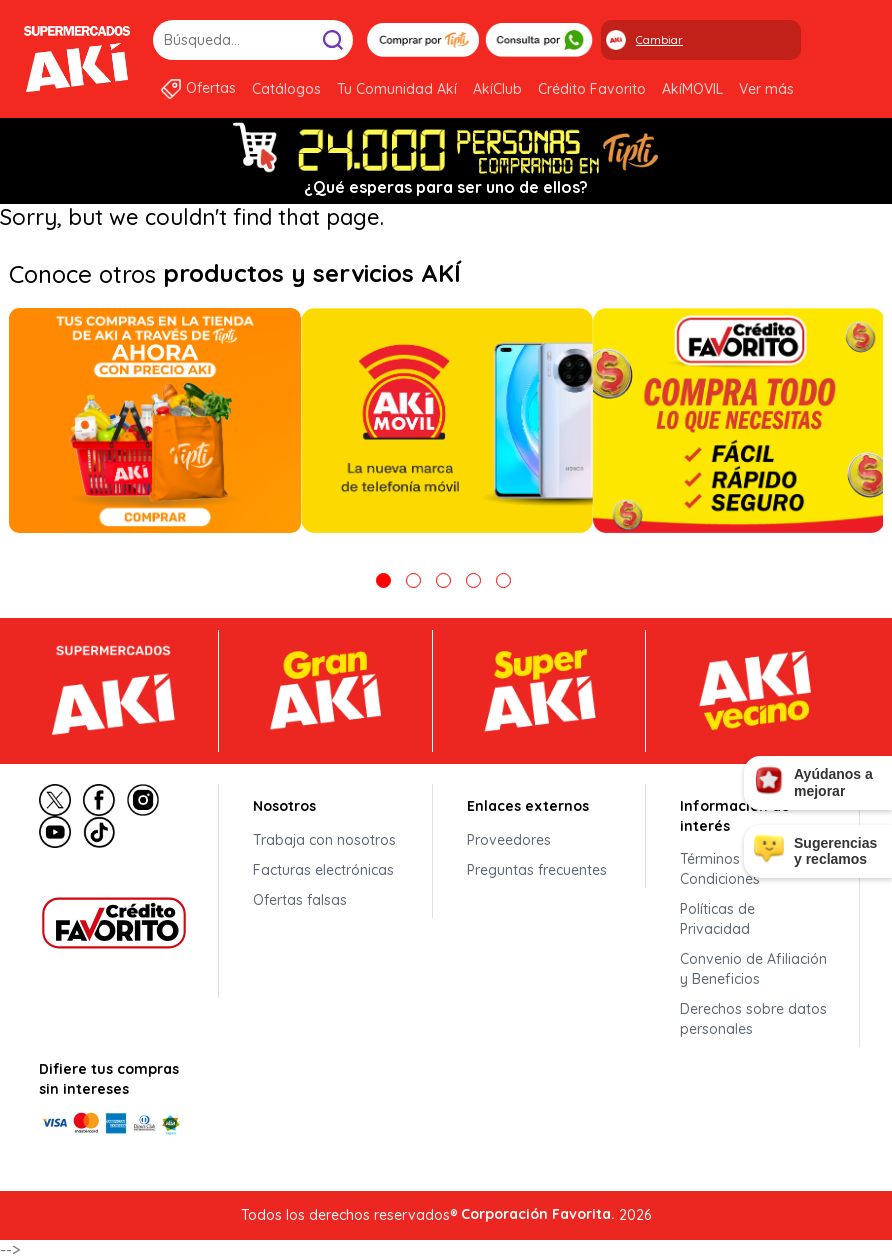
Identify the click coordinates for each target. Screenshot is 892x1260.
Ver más (766, 89)
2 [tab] (413, 580)
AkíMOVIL (692, 89)
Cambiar (659, 40)
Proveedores (509, 840)
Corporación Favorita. (538, 1214)
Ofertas (211, 88)
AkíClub (497, 89)
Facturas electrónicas (323, 870)
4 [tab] (473, 580)
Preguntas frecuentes (537, 870)
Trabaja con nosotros (324, 840)
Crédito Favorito (592, 89)
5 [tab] (503, 580)
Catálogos (286, 89)
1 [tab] (383, 580)
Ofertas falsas (300, 900)
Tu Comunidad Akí (397, 89)
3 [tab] (443, 580)
